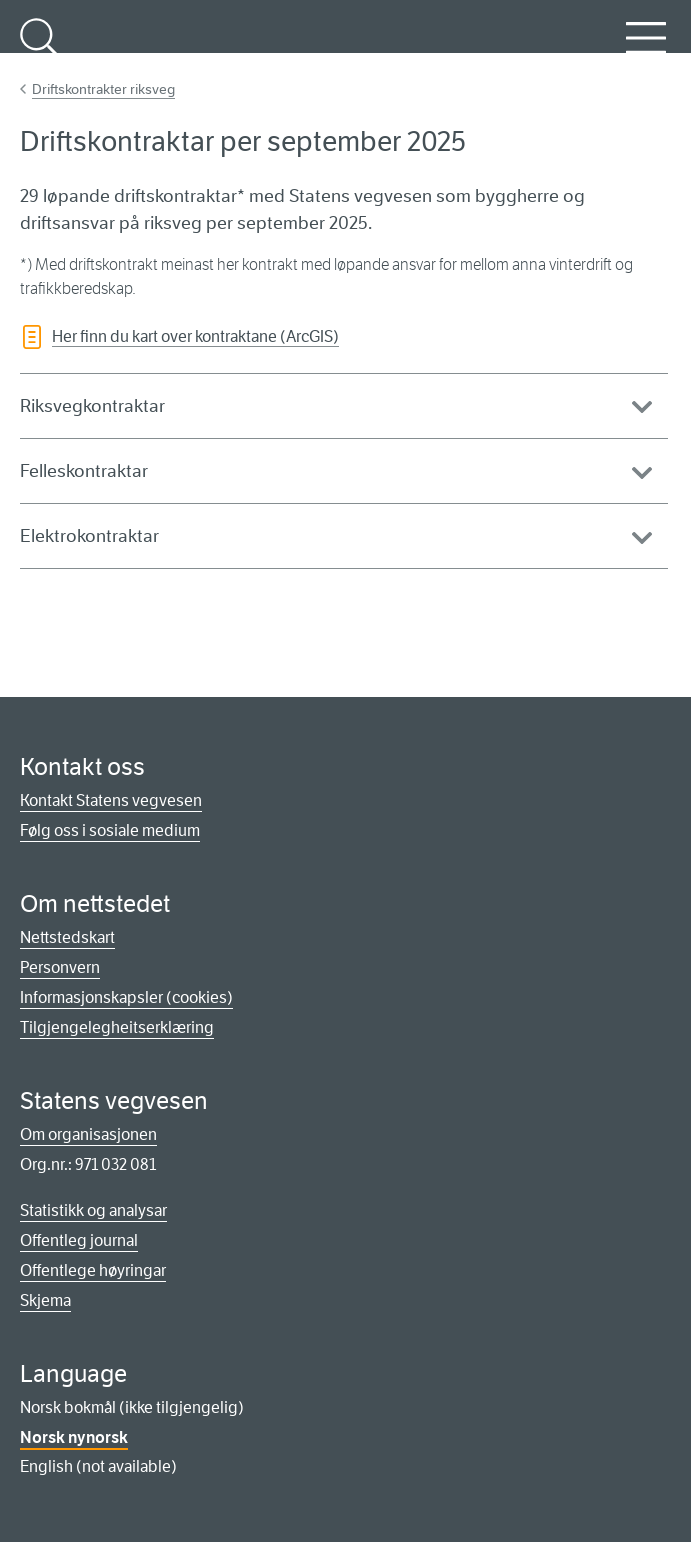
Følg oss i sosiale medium (110, 830)
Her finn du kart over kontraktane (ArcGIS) (195, 336)
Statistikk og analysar (93, 1210)
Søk (40, 49)
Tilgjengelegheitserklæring (117, 1027)
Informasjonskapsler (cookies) (126, 997)
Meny (646, 49)
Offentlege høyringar (93, 1270)
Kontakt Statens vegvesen (111, 800)
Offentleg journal (79, 1240)
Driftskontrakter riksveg (103, 89)
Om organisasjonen (88, 1134)
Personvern (60, 967)
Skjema (45, 1300)
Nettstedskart (67, 937)
